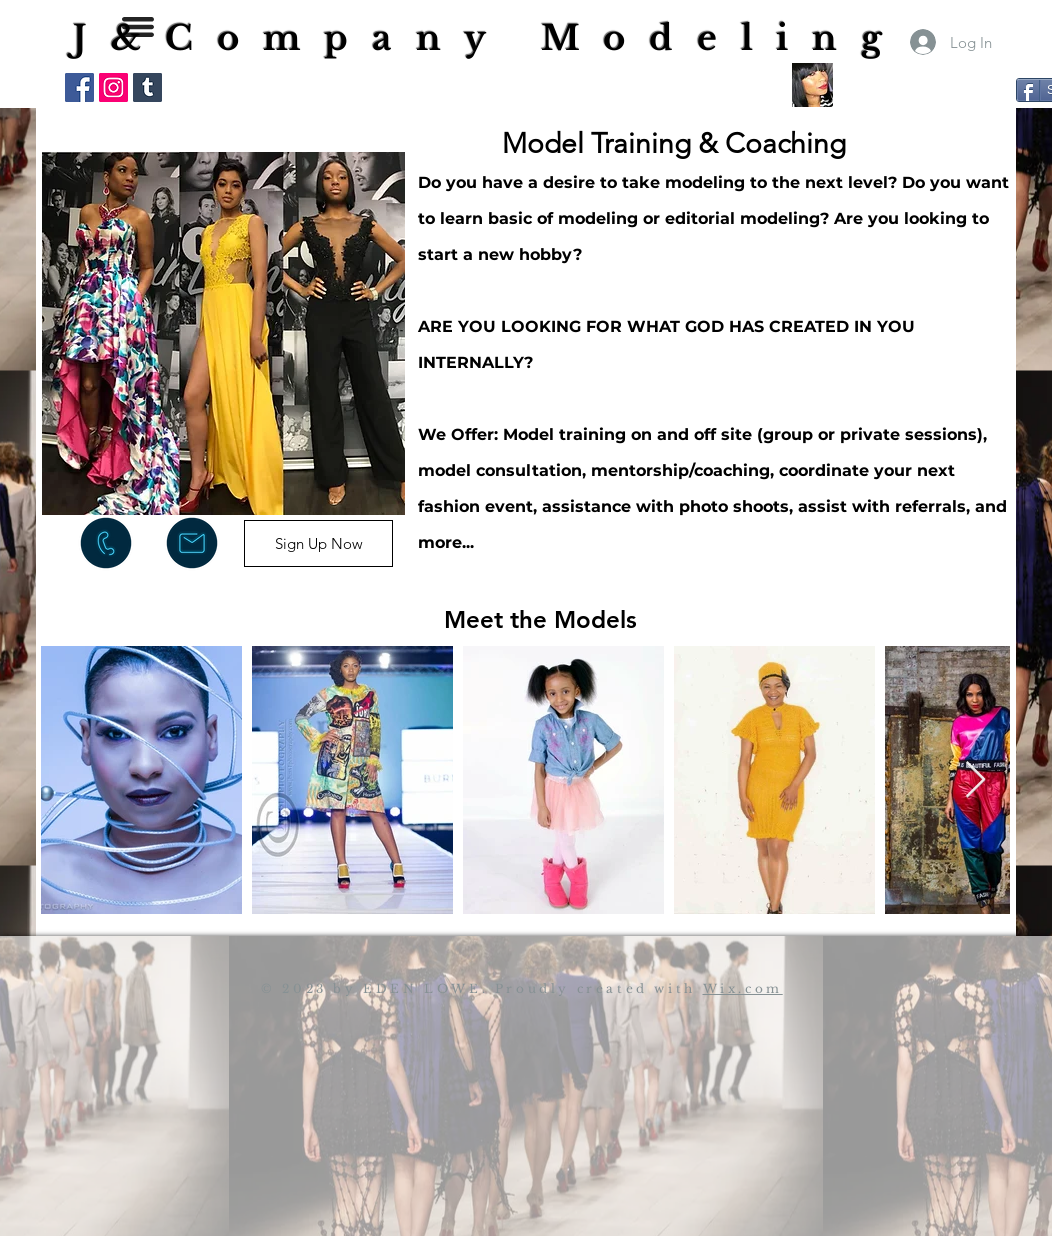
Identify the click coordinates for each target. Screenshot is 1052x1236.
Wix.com (743, 988)
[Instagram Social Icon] (113, 87)
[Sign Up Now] (318, 543)
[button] (138, 27)
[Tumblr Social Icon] (147, 87)
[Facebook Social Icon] (79, 87)
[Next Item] (975, 780)
